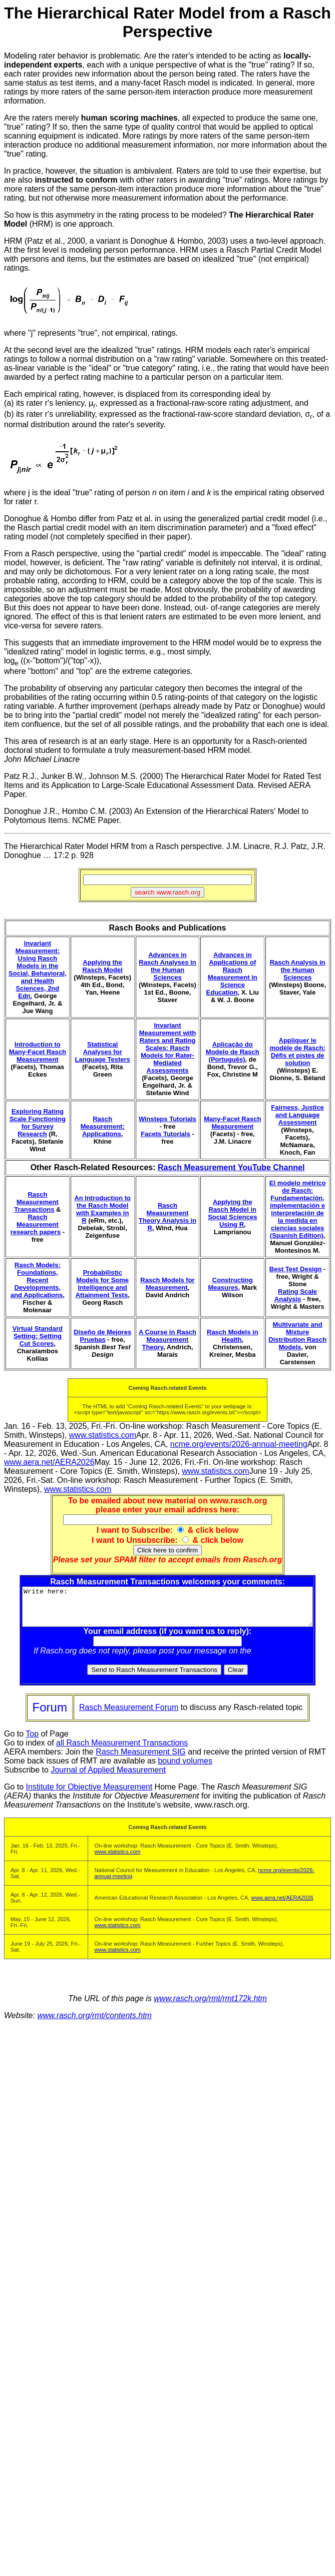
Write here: (169, 1610)
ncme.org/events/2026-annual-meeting (238, 1444)
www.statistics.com (102, 1435)
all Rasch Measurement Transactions (122, 1750)
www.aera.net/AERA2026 (49, 1462)
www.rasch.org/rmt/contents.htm (94, 2023)
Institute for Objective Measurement (89, 1794)
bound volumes (185, 1768)
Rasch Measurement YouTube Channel (231, 1167)
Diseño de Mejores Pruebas (102, 1335)
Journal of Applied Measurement (108, 1777)
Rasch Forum (279, 1658)
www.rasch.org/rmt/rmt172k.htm (210, 2006)
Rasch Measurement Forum (128, 1714)
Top (32, 1741)
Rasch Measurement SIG (141, 1759)
